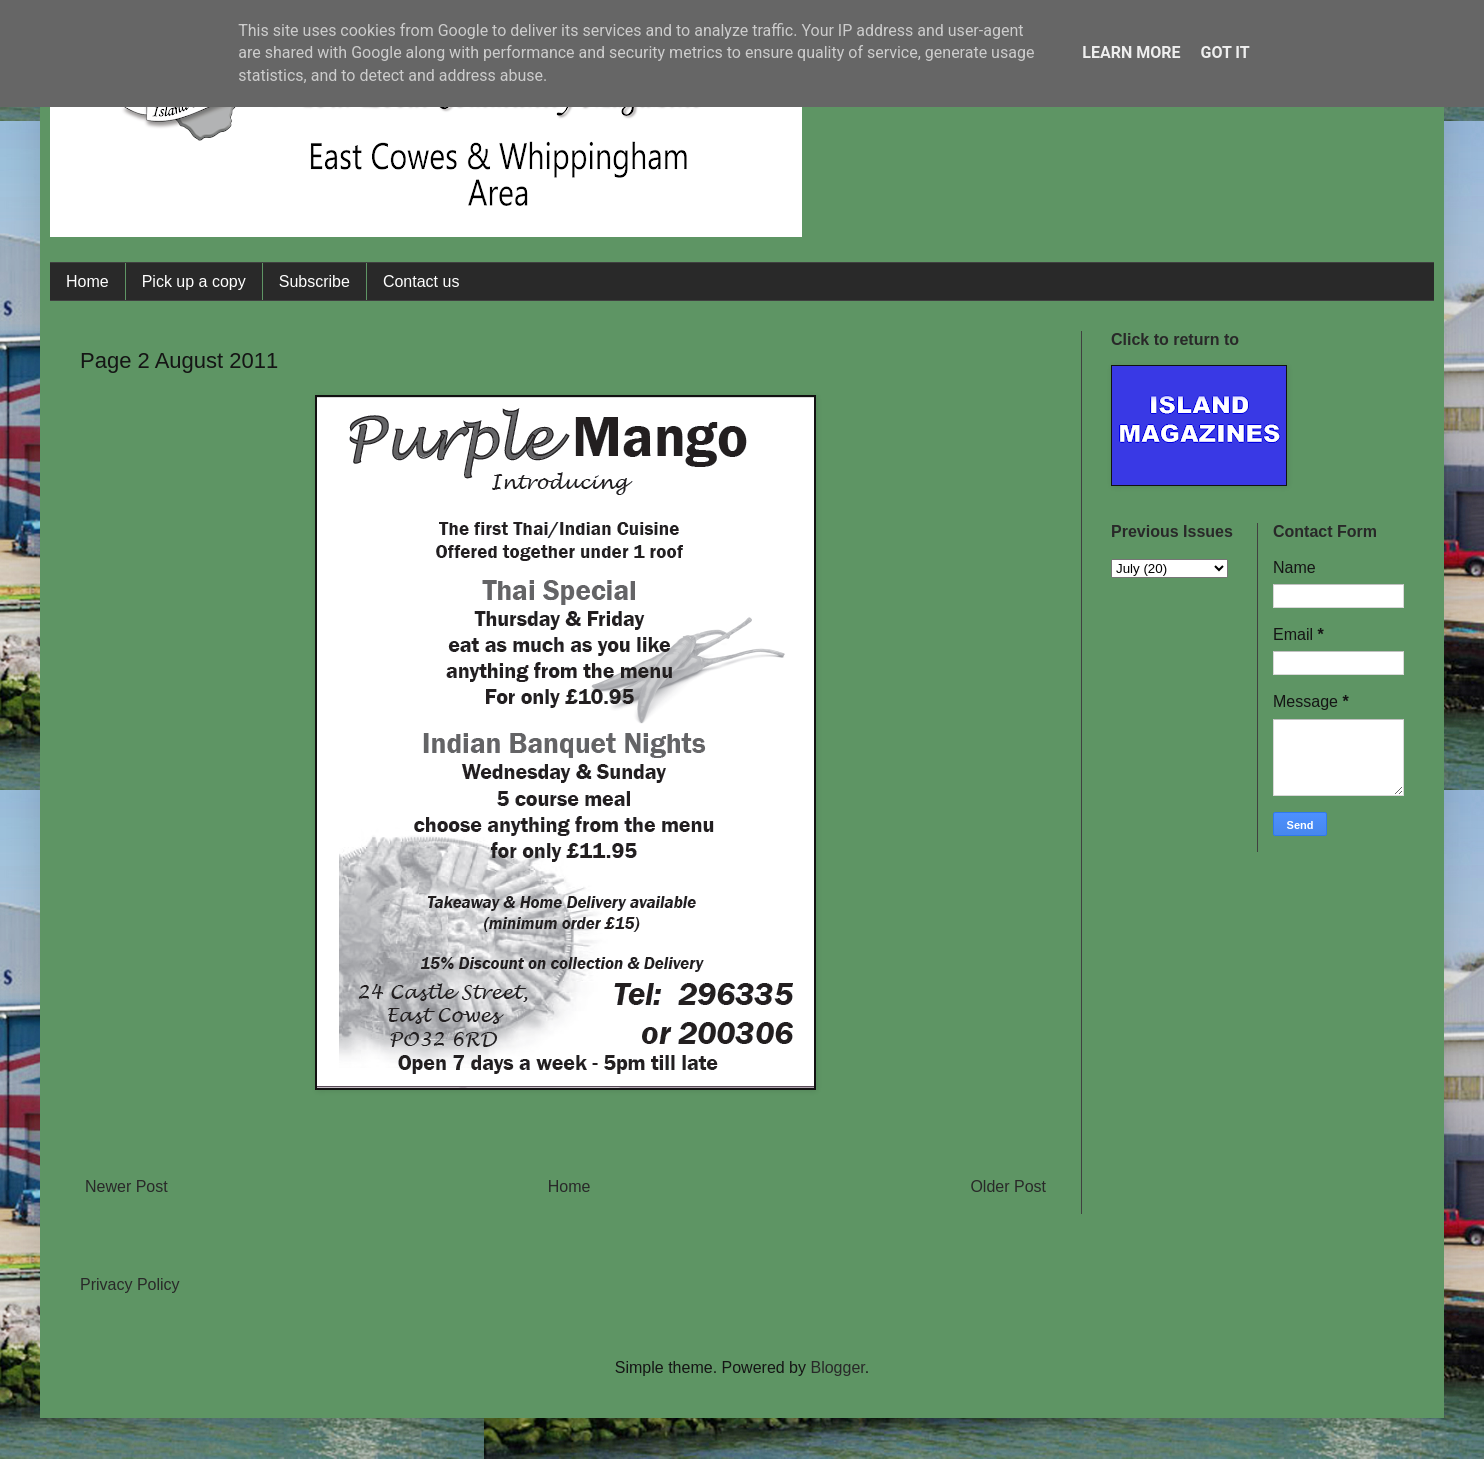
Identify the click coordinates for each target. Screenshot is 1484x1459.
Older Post (1008, 1186)
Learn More (1131, 52)
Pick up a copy (194, 281)
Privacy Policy (130, 1284)
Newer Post (126, 1186)
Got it (1224, 52)
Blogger (837, 1367)
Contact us (421, 281)
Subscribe (314, 281)
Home (87, 281)
